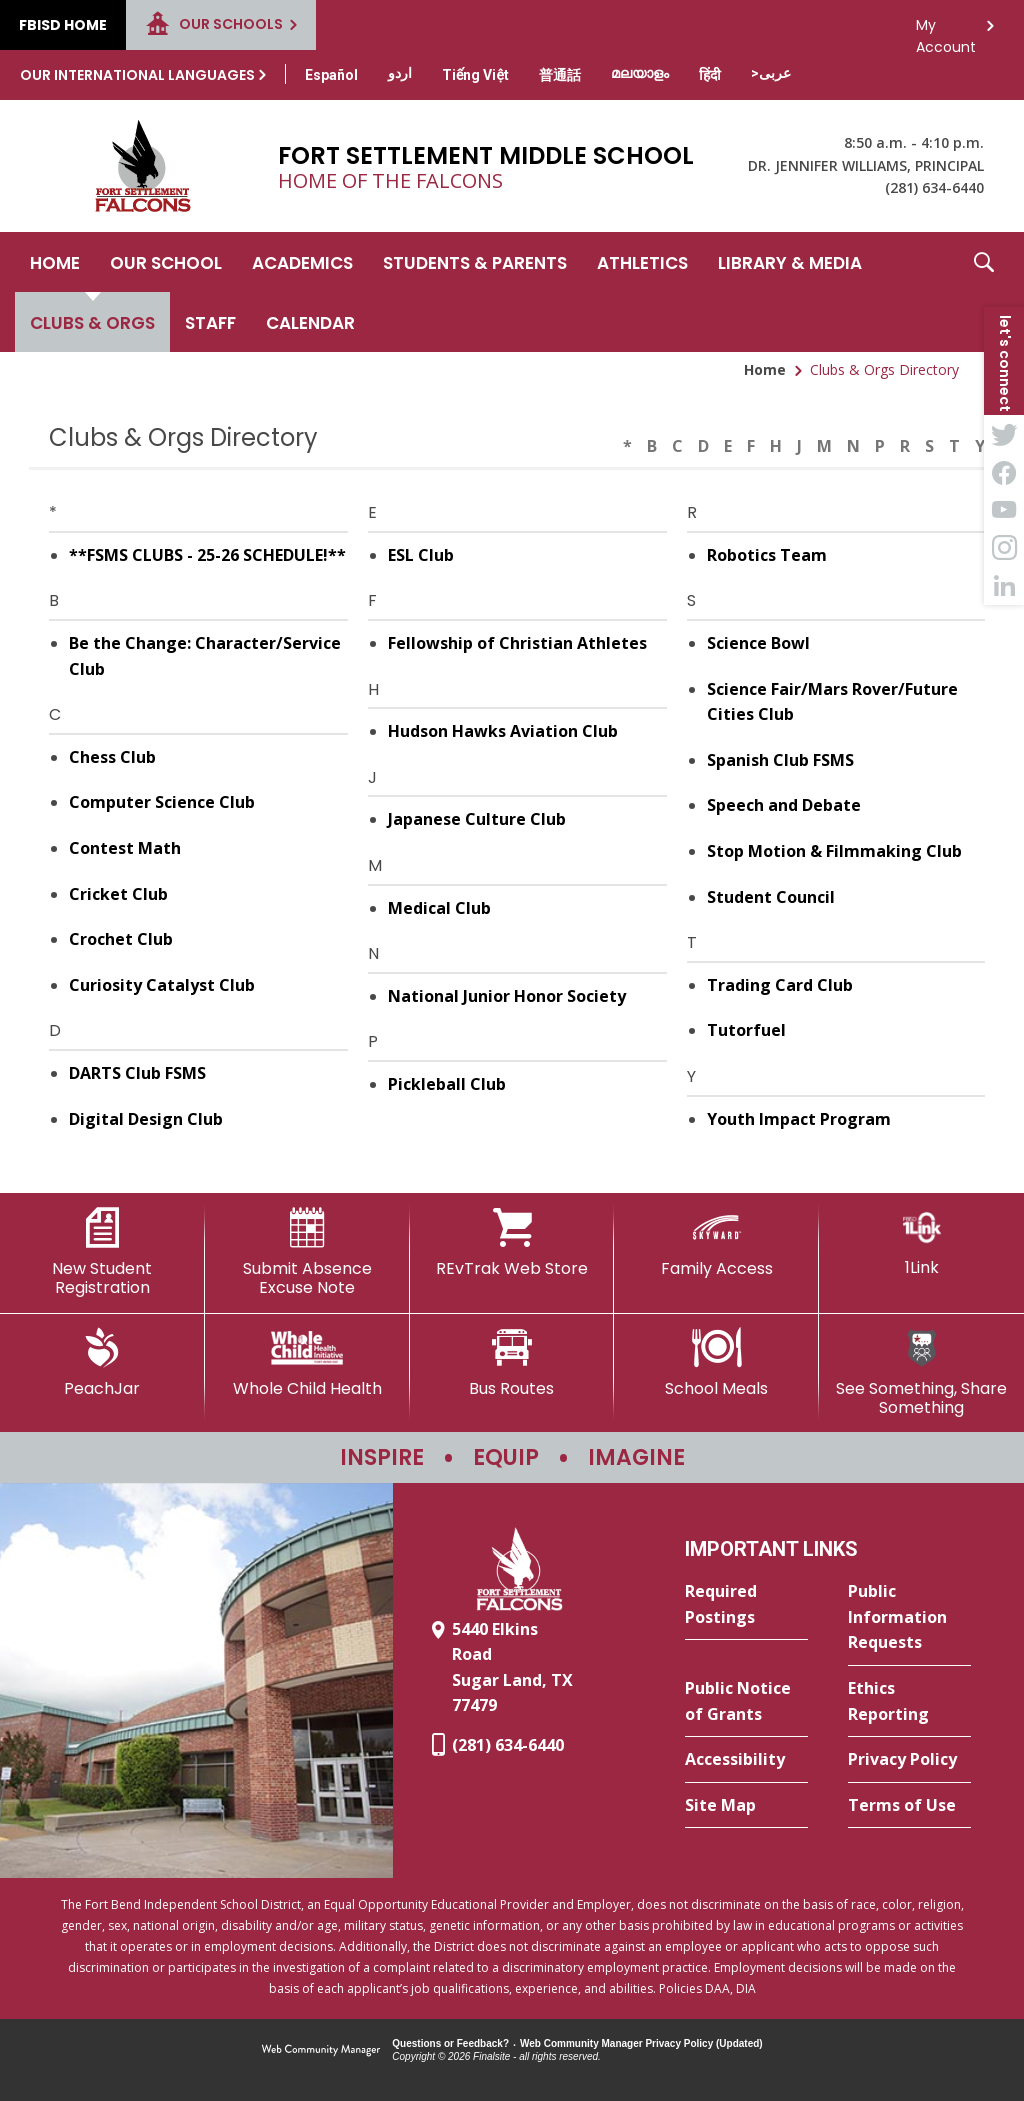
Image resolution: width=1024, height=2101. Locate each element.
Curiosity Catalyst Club (162, 985)
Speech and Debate (784, 805)
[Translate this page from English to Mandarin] (560, 75)
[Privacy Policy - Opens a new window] (909, 1760)
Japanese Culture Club (477, 819)
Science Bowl (758, 643)
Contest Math (125, 848)
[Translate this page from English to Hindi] (710, 75)
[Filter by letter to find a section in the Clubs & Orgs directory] (801, 434)
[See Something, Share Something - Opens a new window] (921, 1372)
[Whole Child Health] (307, 1363)
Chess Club (112, 757)
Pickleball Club (447, 1084)
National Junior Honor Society (507, 996)
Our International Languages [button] (137, 75)
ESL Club (421, 555)
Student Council (771, 897)
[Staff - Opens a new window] (210, 322)
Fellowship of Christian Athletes (517, 643)
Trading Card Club (780, 985)
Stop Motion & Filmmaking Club (834, 851)
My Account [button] (946, 30)
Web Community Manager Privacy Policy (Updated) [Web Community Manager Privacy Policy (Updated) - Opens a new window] (641, 2043)
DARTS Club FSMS (137, 1073)
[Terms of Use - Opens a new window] (909, 1806)
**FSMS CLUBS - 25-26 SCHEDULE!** (207, 555)
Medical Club (439, 908)
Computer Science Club (162, 802)
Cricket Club (118, 894)
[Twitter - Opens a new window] (1004, 434)
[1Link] (921, 1242)
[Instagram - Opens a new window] (1004, 548)
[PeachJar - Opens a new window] (102, 1363)
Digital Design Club (146, 1119)
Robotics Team (767, 555)
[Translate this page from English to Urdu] (400, 73)
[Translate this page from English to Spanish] (331, 75)
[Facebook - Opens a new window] (1004, 472)
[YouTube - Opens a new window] (1004, 510)
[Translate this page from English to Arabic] (771, 73)
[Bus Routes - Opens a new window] (512, 1363)
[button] (984, 292)
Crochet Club (121, 939)
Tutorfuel (746, 1030)
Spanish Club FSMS (780, 760)
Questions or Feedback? (450, 2043)
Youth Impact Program (799, 1119)
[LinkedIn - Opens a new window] (1004, 586)
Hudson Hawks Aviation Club (503, 731)
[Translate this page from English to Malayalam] (640, 73)
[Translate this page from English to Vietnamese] (475, 75)
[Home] (55, 262)
